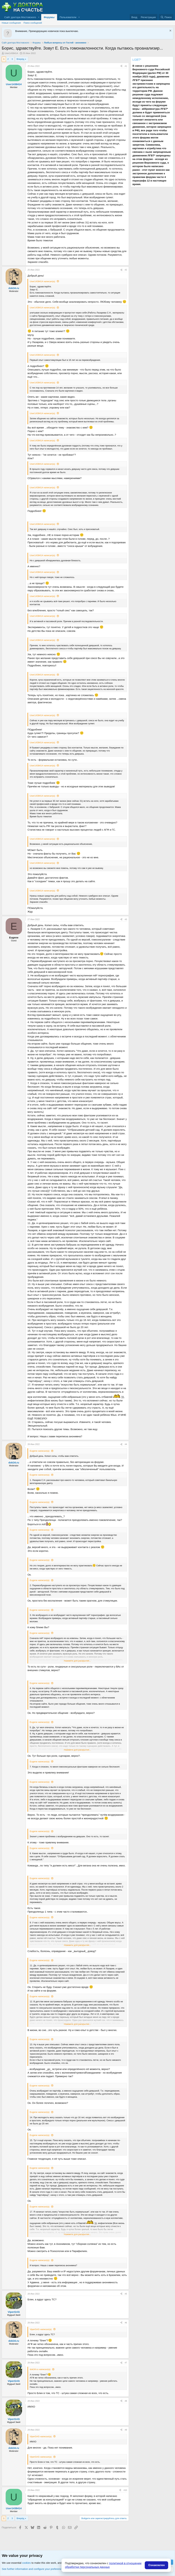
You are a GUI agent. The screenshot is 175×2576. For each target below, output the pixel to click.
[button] (38, 17)
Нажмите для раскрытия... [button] (77, 1660)
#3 (126, 919)
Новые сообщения (11, 23)
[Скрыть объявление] (170, 31)
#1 (126, 66)
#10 (125, 2490)
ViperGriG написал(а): (41, 2329)
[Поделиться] (121, 66)
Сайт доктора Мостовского (20, 17)
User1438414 (11, 53)
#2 (126, 270)
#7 (126, 2363)
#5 (126, 2294)
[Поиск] (166, 17)
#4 (126, 1444)
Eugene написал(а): (40, 1451)
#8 (126, 2401)
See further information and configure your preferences (33, 2568)
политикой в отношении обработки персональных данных (103, 2565)
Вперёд (20, 59)
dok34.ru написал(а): (40, 2369)
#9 (126, 2430)
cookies (26, 2562)
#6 (126, 2323)
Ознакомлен (156, 2565)
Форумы (49, 17)
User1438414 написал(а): (43, 281)
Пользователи (68, 17)
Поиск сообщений (33, 23)
